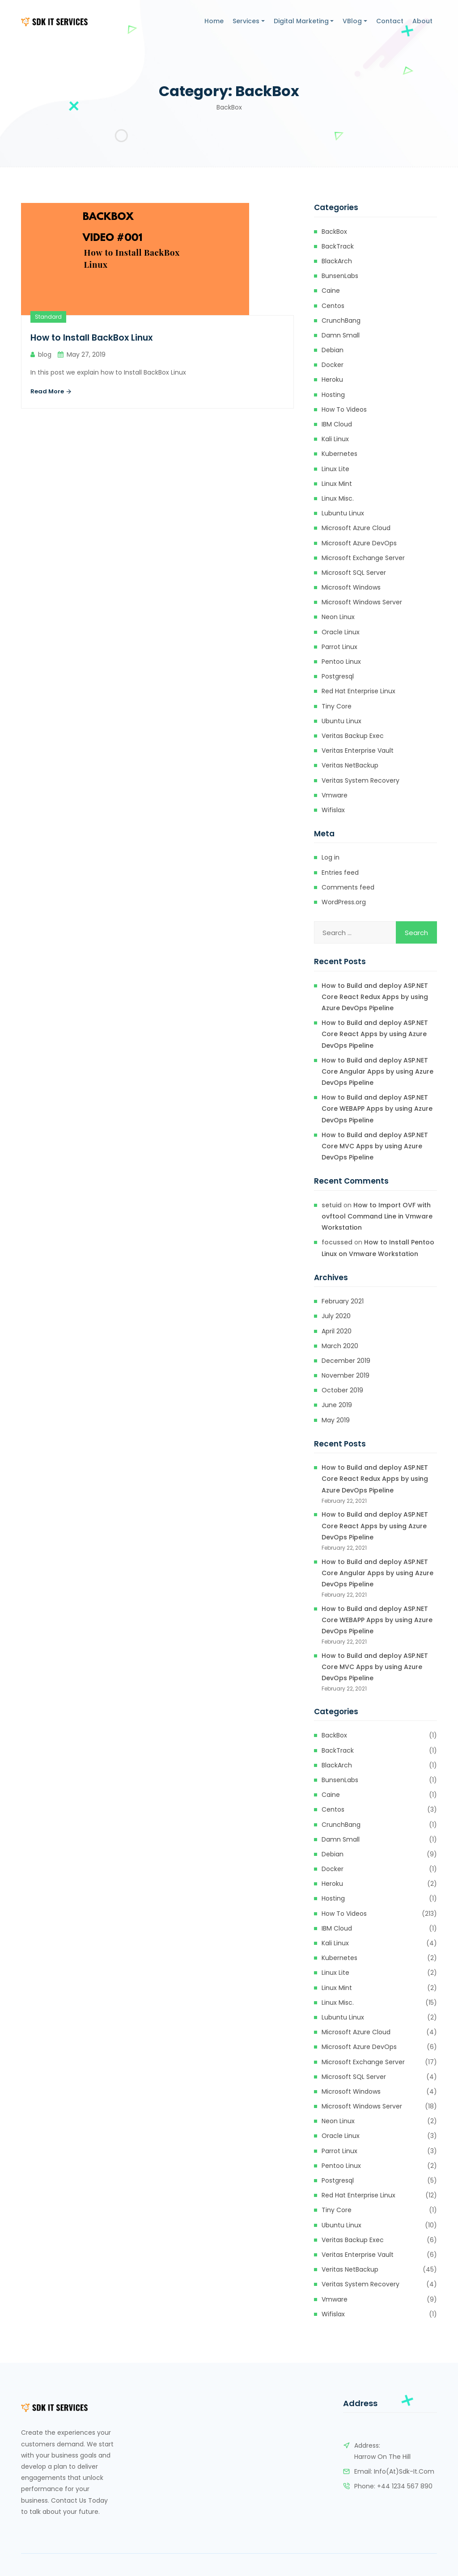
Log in (330, 857)
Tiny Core (337, 706)
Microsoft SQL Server (354, 572)
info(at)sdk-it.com (404, 2471)
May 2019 (336, 1420)
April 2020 (337, 1331)
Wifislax (333, 809)
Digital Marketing (301, 21)
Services (246, 21)
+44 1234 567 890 (405, 2486)
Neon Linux (338, 616)
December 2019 (346, 1360)
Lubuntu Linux (343, 513)
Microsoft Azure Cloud (356, 527)
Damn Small (341, 335)
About (422, 21)
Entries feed (340, 872)
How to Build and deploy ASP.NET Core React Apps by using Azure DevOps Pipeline (375, 1034)
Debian (333, 350)
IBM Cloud (337, 424)
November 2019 (345, 1375)
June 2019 (337, 1404)
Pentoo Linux (341, 661)
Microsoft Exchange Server (363, 557)
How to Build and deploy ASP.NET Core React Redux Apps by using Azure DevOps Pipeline (375, 996)
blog (44, 354)
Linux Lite (335, 468)
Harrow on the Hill (382, 2456)
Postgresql (338, 676)
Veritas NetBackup (350, 765)
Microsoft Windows (351, 587)
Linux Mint (337, 483)
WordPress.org (344, 902)
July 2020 (336, 1315)
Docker (333, 364)
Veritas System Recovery (360, 780)
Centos (333, 305)
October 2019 (342, 1390)
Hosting (333, 394)
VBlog (352, 21)
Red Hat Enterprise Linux (358, 691)
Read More (51, 391)
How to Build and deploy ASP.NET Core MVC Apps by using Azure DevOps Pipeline (375, 1146)
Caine (331, 290)
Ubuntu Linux (341, 721)
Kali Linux (335, 438)
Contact (389, 21)
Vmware (335, 795)
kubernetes (339, 453)
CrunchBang (341, 320)
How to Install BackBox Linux (94, 338)
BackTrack (338, 246)
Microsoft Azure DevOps (359, 543)
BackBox (334, 231)
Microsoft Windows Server (362, 602)
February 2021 (343, 1301)
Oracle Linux (341, 632)
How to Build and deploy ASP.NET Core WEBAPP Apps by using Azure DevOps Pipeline (377, 1108)
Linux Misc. (338, 498)
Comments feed (348, 887)
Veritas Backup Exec (353, 735)
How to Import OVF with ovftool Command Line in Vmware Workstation (377, 1216)
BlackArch (337, 261)
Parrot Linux (339, 646)
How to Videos (344, 409)
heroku (332, 379)
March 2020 (340, 1345)
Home (214, 21)
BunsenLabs (340, 275)
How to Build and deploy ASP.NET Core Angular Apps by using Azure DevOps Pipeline (377, 1071)
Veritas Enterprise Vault (358, 750)
